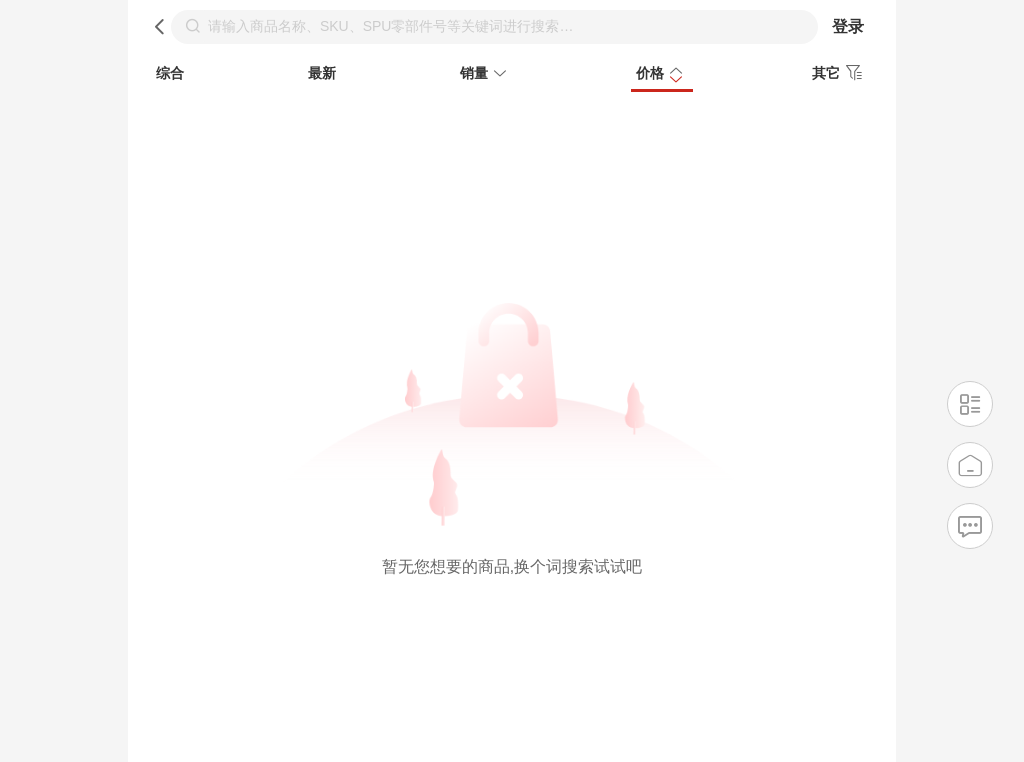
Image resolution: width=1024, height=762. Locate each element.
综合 (170, 73)
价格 (662, 75)
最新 (322, 73)
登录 (848, 26)
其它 (840, 73)
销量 (486, 75)
